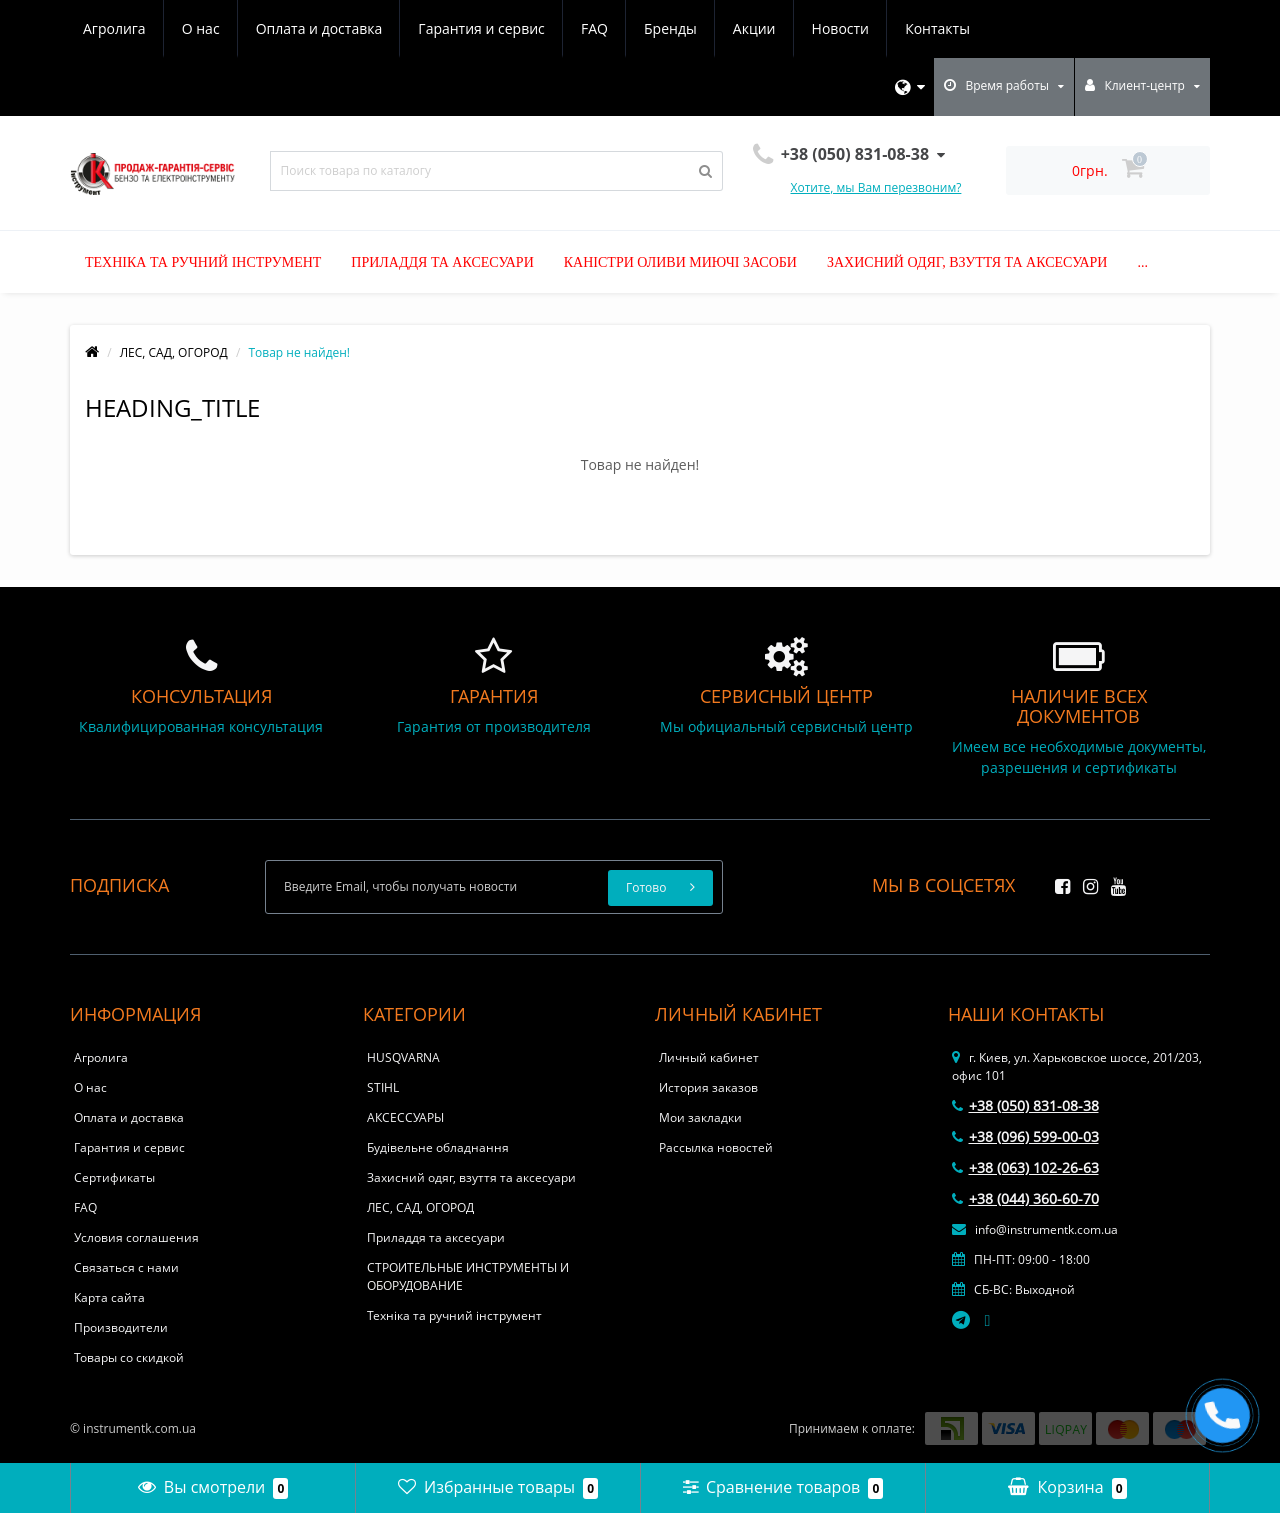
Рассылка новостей (716, 1147)
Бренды (670, 28)
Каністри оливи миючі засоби (680, 262)
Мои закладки (700, 1117)
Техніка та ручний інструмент (203, 262)
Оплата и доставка (319, 28)
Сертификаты (114, 1177)
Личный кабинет (709, 1057)
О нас (201, 28)
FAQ (594, 28)
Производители (121, 1327)
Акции (754, 28)
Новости (840, 28)
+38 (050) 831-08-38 (1025, 1105)
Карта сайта (109, 1297)
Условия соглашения (136, 1237)
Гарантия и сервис (481, 28)
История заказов (708, 1087)
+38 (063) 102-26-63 (1025, 1167)
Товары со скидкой (129, 1357)
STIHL (383, 1087)
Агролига (114, 28)
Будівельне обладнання (438, 1147)
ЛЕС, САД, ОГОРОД (174, 352)
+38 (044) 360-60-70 (1025, 1198)
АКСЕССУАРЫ (405, 1117)
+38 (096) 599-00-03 (1025, 1136)
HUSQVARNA (403, 1057)
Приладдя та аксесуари (442, 262)
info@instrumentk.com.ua (1035, 1229)
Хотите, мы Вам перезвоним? (876, 187)
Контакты (937, 28)
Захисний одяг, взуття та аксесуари (967, 262)
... (1142, 262)
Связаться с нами (126, 1267)
